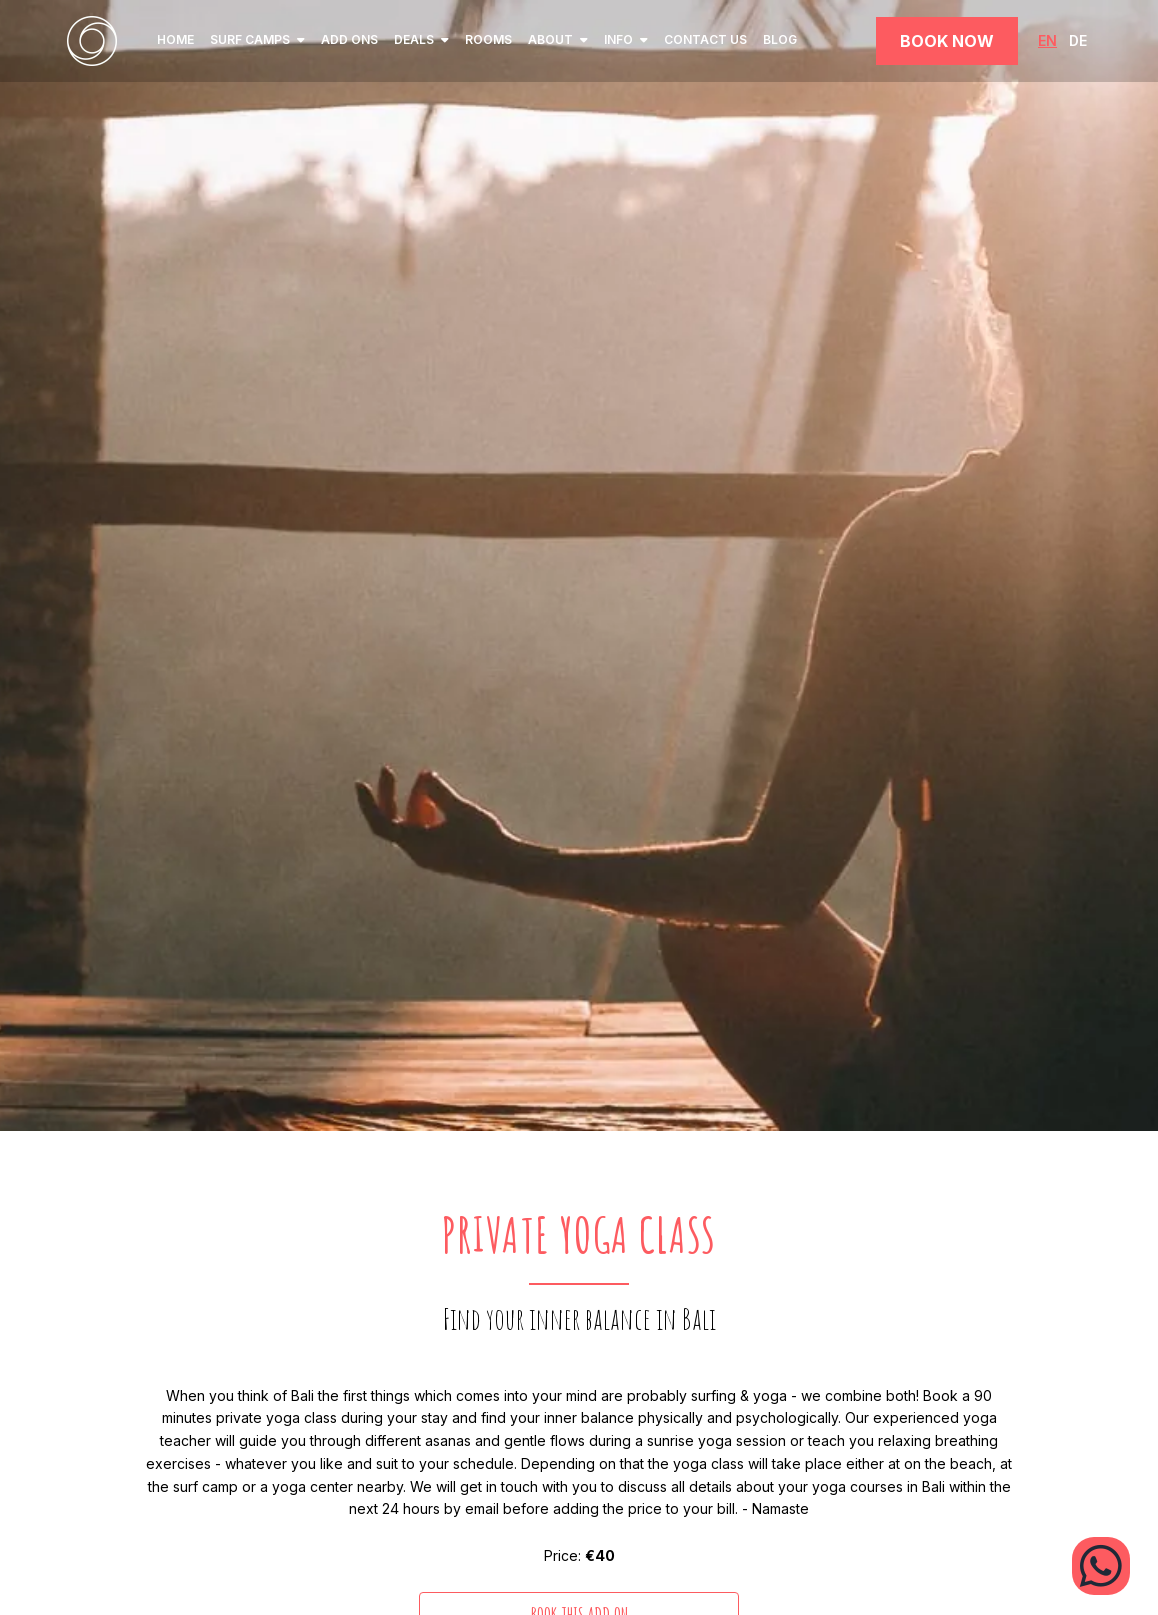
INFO (626, 39)
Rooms (488, 39)
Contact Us (705, 39)
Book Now (947, 41)
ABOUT (558, 39)
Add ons (349, 39)
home (175, 39)
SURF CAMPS (257, 39)
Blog (780, 39)
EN (1047, 40)
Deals (421, 39)
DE (1078, 40)
